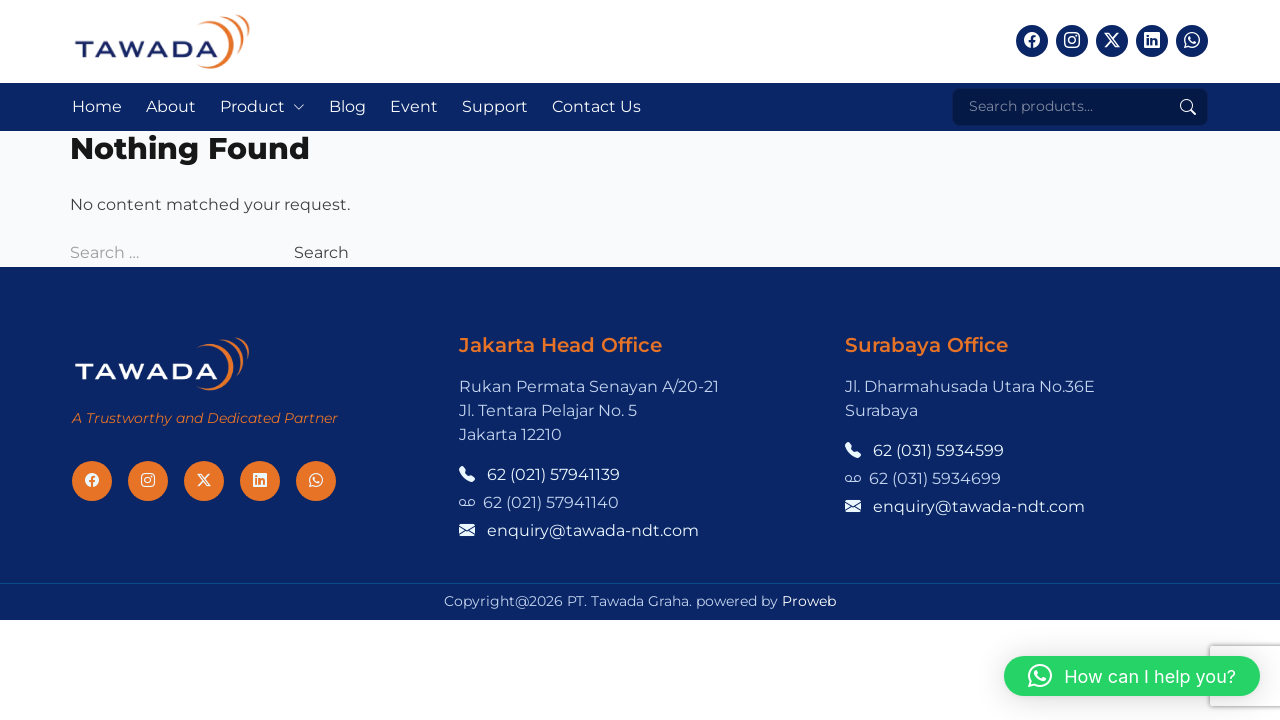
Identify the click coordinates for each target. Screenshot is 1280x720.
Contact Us (596, 106)
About (171, 106)
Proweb (809, 601)
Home (97, 106)
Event (414, 106)
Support (495, 106)
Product (252, 106)
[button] (1132, 676)
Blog (347, 106)
